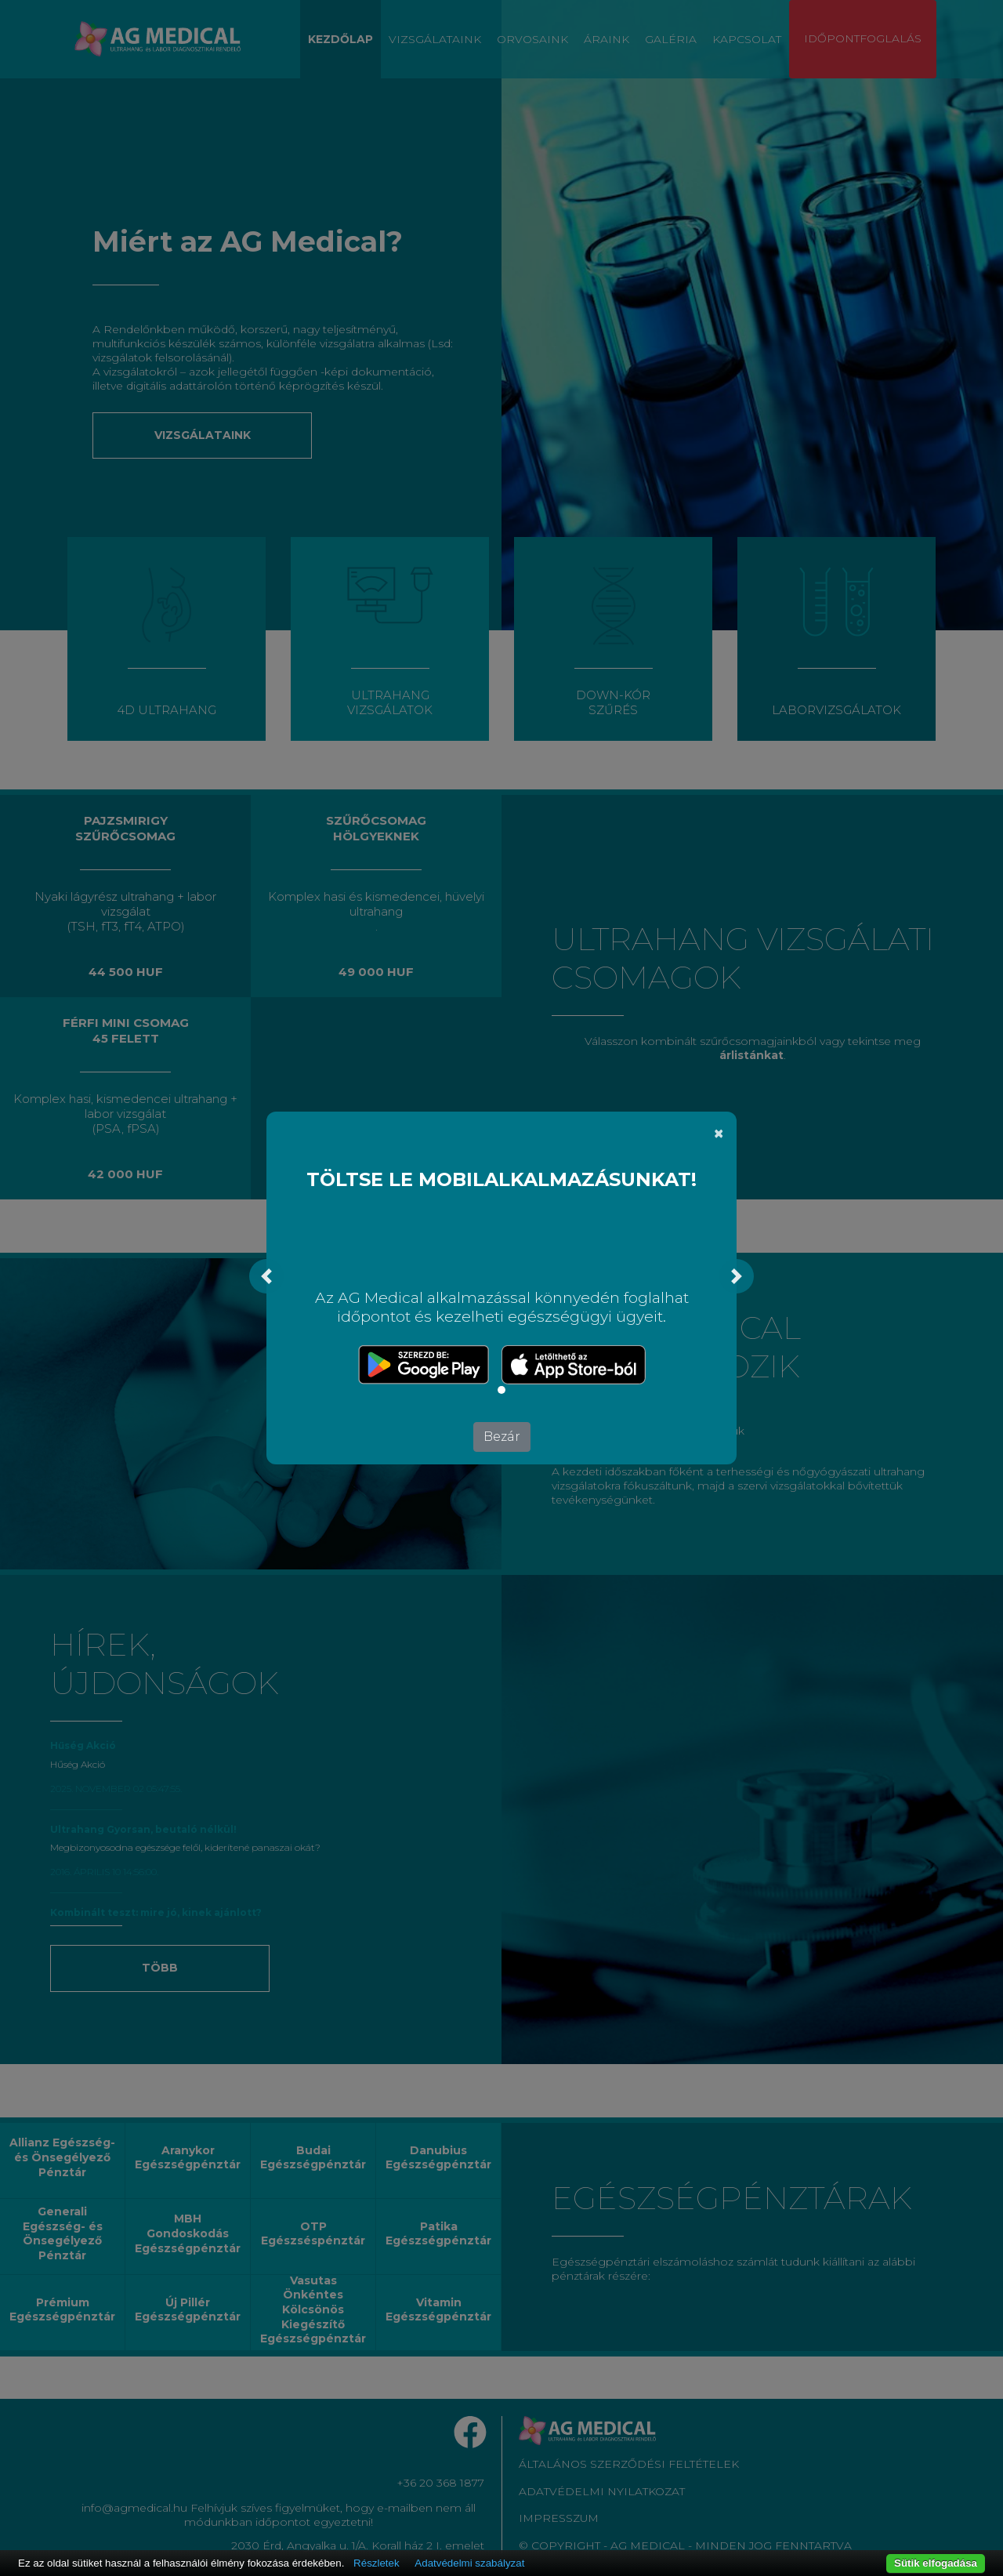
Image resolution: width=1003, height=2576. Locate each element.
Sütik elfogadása (935, 2563)
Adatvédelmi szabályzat (469, 2563)
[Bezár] (719, 1134)
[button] (266, 1276)
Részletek (376, 2563)
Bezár (501, 1436)
